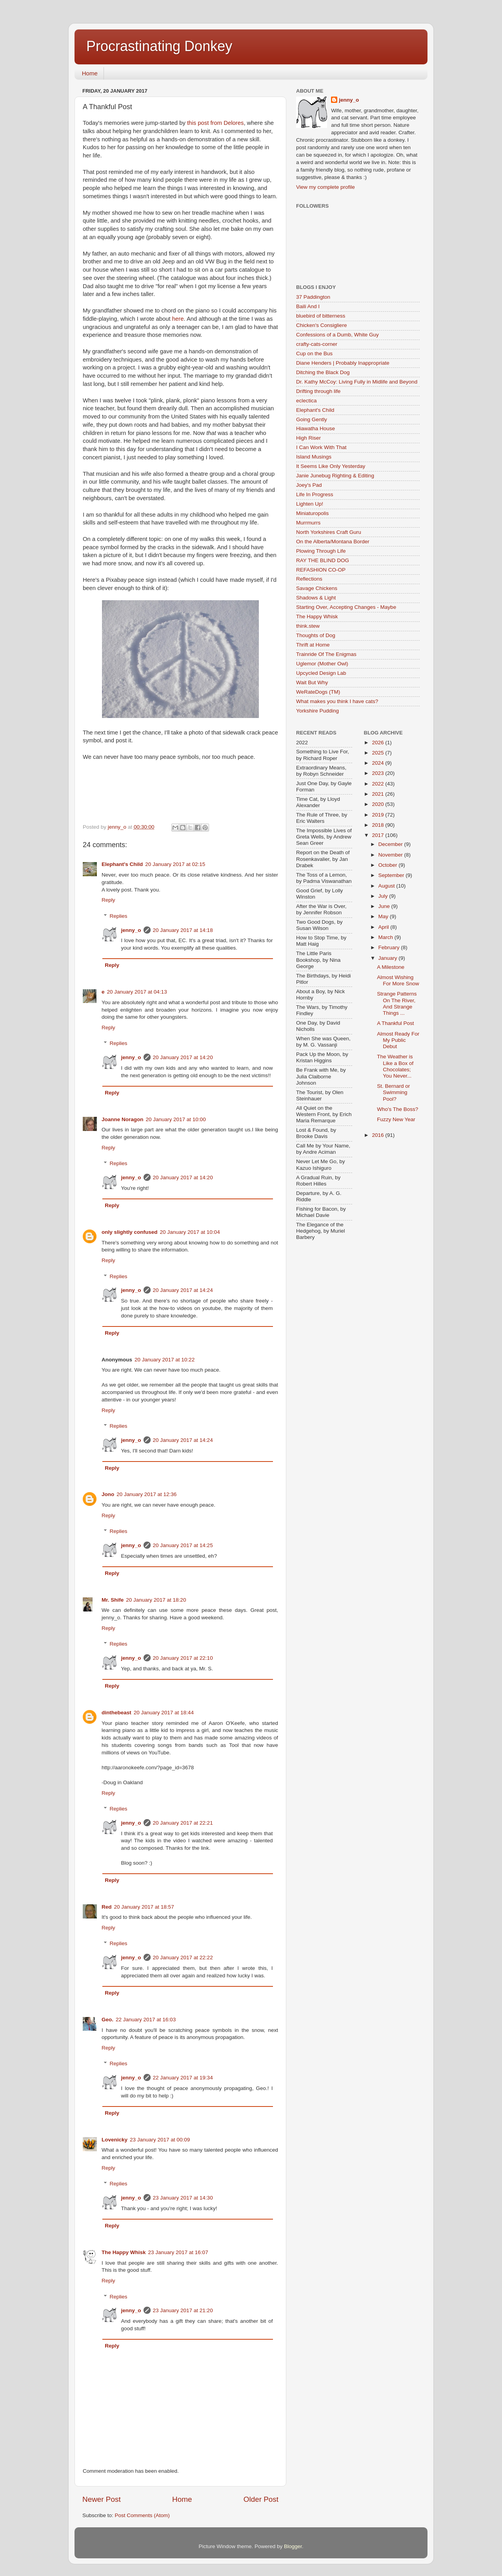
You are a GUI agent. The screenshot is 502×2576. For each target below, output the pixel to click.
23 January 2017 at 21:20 (183, 2310)
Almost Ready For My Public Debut (398, 1040)
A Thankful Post (395, 1023)
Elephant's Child (122, 864)
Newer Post (101, 2499)
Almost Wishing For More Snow (398, 980)
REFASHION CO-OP (321, 570)
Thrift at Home (313, 645)
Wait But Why (312, 682)
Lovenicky (114, 2140)
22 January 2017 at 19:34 (183, 2078)
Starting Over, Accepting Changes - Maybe (346, 607)
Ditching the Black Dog (323, 372)
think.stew (308, 626)
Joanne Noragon (123, 1119)
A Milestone (390, 967)
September (392, 875)
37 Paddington (313, 297)
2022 (378, 784)
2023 (378, 773)
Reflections (309, 579)
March (386, 937)
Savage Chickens (316, 588)
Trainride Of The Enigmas (326, 654)
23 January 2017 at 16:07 (178, 2252)
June (384, 906)
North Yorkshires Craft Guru (328, 532)
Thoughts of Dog (315, 635)
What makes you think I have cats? (337, 701)
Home (90, 73)
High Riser (308, 438)
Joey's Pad (309, 485)
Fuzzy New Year (396, 1119)
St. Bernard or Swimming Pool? (393, 1092)
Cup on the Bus (314, 353)
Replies (118, 916)
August (387, 886)
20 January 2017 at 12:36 (146, 1494)
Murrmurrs (308, 523)
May (384, 916)
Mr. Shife (113, 1600)
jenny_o (131, 930)
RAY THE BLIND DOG (322, 560)
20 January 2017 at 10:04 (190, 1232)
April (384, 927)
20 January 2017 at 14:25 (183, 1545)
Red (107, 1907)
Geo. (107, 2019)
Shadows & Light (316, 598)
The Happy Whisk (124, 2252)
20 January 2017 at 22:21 (183, 1823)
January (388, 958)
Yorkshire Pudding (317, 711)
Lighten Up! (309, 504)
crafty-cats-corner (316, 344)
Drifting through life (318, 391)
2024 (378, 763)
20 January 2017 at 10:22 (165, 1360)
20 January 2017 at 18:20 (156, 1600)
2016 (378, 1135)
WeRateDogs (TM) (318, 692)
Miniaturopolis (312, 513)
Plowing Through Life (321, 551)
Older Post (261, 2499)
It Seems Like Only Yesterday (330, 466)
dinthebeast (116, 1713)
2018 (378, 825)
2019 (378, 815)
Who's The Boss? (397, 1109)
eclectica (306, 401)
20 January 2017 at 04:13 (137, 992)
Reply (108, 900)
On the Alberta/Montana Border (332, 541)
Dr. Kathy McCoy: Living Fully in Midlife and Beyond (356, 382)
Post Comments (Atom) (142, 2515)
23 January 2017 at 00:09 (160, 2140)
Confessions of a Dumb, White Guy (337, 335)
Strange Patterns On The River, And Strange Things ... (397, 1003)
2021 (378, 794)
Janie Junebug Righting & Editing (335, 476)
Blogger (293, 2546)
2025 (378, 753)
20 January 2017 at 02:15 (175, 864)
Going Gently (311, 419)
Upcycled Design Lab (321, 673)
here (178, 319)
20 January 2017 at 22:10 (183, 1658)
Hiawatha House (315, 428)
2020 (378, 804)
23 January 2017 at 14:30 (183, 2198)
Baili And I (308, 306)
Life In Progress (314, 494)
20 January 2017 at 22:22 (183, 1957)
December (391, 844)
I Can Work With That (321, 447)
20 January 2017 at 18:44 (164, 1713)
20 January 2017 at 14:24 (183, 1290)
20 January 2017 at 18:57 (144, 1907)
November (391, 855)
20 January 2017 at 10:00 (176, 1119)
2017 (378, 835)
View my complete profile (325, 187)
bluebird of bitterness (320, 316)
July (383, 896)
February (389, 947)
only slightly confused (130, 1232)
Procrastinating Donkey (159, 46)
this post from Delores (215, 123)
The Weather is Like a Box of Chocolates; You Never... (395, 1066)
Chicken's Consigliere (321, 325)
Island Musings (313, 457)
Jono (108, 1494)
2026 (378, 742)
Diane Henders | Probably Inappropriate (342, 363)
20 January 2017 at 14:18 (183, 930)
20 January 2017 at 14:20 (183, 1057)
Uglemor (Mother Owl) (322, 664)
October (388, 865)
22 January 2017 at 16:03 (146, 2019)
